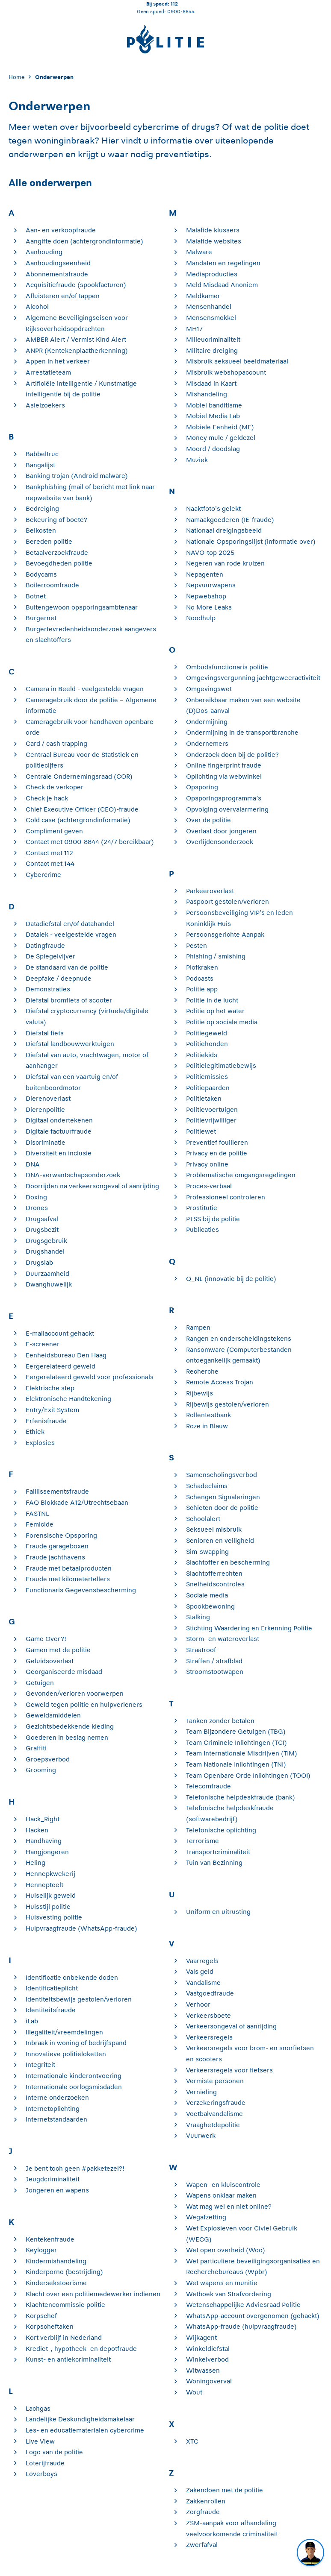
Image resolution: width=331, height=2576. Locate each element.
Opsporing (202, 787)
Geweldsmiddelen (53, 1715)
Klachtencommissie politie (65, 2305)
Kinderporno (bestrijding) (64, 2272)
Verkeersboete (208, 2015)
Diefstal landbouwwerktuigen (70, 1044)
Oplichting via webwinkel (224, 776)
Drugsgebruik (46, 1241)
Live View (40, 2441)
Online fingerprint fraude (223, 765)
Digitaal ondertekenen (59, 1120)
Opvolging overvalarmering (227, 809)
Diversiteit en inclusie (59, 1153)
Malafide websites (213, 241)
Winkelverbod (207, 2359)
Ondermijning (207, 722)
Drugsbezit (42, 1229)
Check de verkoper (54, 787)
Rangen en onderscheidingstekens (238, 1338)
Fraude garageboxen (57, 1546)
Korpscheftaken (50, 2326)
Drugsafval (42, 1219)
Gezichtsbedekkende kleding (70, 1726)
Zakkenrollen (205, 2501)
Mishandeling (206, 394)
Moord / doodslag (213, 449)
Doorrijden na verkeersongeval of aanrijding (92, 1186)
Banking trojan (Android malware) (77, 476)
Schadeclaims (207, 1486)
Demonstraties (48, 989)
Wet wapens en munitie (221, 2283)
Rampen (198, 1327)
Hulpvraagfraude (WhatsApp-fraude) (81, 1928)
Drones (37, 1208)
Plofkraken (202, 967)
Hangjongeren (47, 1852)
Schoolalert (203, 1519)
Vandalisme (203, 1982)
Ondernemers (207, 743)
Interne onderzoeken (57, 2097)
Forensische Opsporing (61, 1535)
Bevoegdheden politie (59, 563)
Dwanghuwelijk (49, 1284)
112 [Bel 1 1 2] (174, 3)
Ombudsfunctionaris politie (227, 667)
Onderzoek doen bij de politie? (232, 754)
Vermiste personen (215, 2081)
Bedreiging (42, 508)
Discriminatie (45, 1142)
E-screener (42, 1344)
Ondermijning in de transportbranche (242, 732)
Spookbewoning (210, 1606)
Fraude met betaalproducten (69, 1568)
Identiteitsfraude (51, 2010)
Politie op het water (215, 1011)
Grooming (41, 1770)
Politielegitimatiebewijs (221, 1065)
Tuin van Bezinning (214, 1862)
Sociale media (207, 1595)
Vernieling (201, 2092)
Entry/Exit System (52, 1410)
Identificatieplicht (52, 1988)
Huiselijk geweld (51, 1895)
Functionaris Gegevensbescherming (81, 1590)
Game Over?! (46, 1639)
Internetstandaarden (56, 2119)
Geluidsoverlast (50, 1661)
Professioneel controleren (225, 1197)
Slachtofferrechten (214, 1573)
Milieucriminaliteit (213, 339)
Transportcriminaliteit (218, 1852)
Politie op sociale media (221, 1022)
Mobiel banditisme (214, 405)
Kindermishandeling (56, 2261)
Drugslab (39, 1262)
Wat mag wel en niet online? (229, 2206)
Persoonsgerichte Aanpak (225, 934)
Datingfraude (45, 945)
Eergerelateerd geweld (60, 1366)
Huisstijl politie (48, 1906)
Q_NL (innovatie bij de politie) (231, 1279)
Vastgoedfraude (210, 1993)
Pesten (196, 945)
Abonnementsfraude (57, 274)
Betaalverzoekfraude (57, 552)
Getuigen (40, 1683)
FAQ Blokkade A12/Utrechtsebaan (77, 1502)
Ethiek (35, 1431)
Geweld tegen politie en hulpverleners (84, 1704)
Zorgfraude (203, 2512)
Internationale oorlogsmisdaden (74, 2087)
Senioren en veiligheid (220, 1540)
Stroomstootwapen (214, 1672)
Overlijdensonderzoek (219, 842)
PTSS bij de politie (213, 1219)
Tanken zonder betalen (220, 1721)
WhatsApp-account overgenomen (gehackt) (252, 2316)
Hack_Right (42, 1819)
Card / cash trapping (56, 743)
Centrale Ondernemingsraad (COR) (79, 776)
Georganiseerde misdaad (64, 1672)
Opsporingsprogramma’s (223, 798)
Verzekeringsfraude (215, 2102)
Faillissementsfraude (57, 1491)
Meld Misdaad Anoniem (222, 285)
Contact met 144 (50, 863)
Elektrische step (50, 1388)
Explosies (40, 1443)
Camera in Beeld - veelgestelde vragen (85, 689)
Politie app (202, 989)
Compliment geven (54, 831)
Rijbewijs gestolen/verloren (227, 1404)
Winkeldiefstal (208, 2348)
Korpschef (41, 2316)
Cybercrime (43, 874)
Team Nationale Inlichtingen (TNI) (236, 1764)
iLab (32, 2021)
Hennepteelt (44, 1885)
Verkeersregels (209, 2037)
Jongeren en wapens (57, 2190)
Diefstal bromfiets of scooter (69, 1000)
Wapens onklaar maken (221, 2195)
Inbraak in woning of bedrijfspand (76, 2043)
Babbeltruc (42, 454)
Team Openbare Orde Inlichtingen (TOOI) (248, 1775)
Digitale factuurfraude (59, 1131)
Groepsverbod (48, 1759)
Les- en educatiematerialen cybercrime (85, 2430)
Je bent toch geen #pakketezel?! (75, 2168)
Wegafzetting (206, 2217)
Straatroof (201, 1650)
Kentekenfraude (50, 2239)
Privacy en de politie (216, 1153)
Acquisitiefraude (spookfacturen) (76, 285)
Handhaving (44, 1841)
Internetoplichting (53, 2108)
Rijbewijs (199, 1393)
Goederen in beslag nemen (67, 1737)
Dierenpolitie (45, 1109)
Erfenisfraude (46, 1421)
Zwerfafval (202, 2545)
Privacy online (207, 1164)
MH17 (194, 329)
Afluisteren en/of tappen (63, 296)
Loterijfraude (45, 2463)
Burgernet (41, 618)
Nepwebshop (206, 596)
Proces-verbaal (209, 1186)
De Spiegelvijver (50, 956)
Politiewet (201, 1131)
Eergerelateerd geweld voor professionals (90, 1377)
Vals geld (199, 1971)
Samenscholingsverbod (221, 1475)
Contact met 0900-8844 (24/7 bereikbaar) (90, 842)
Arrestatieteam (48, 372)
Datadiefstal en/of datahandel (70, 924)
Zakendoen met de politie (224, 2490)
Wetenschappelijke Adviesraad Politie (243, 2305)
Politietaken (204, 1098)
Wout (194, 2392)
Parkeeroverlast (210, 891)
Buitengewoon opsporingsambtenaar (82, 607)
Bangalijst (40, 465)
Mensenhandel (208, 306)
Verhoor (198, 2004)
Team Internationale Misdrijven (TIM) (241, 1753)
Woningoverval (209, 2381)
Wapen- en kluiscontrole (223, 2184)
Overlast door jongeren (221, 831)
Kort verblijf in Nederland (64, 2337)
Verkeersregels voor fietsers (229, 2070)
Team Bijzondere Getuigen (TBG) (236, 1731)
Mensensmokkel (211, 318)
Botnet (36, 596)
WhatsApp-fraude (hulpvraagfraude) (241, 2326)
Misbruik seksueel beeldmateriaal (237, 361)
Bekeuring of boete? (56, 520)
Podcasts (199, 978)
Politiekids (201, 1055)
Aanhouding (44, 252)
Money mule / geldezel (220, 438)
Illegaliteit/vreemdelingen (64, 2032)
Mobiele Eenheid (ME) (220, 427)
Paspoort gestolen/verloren (227, 901)
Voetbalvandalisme (214, 2114)
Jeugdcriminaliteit (53, 2179)
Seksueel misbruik (214, 1529)
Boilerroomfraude (52, 585)
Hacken (37, 1830)
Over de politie (208, 820)
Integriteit (40, 2064)
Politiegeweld (206, 1033)
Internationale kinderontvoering (73, 2076)
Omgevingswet (209, 689)
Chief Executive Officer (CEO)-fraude (82, 809)
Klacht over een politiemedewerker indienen (93, 2294)
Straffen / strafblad (214, 1661)
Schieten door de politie (222, 1507)
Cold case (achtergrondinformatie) (78, 820)
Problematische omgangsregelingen (241, 1175)
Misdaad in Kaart (211, 383)
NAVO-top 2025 (210, 552)
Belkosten (41, 530)
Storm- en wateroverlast (222, 1639)
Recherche (202, 1371)
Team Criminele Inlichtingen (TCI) (236, 1742)
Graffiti (36, 1748)
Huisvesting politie (54, 1917)
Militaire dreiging (212, 350)
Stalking (198, 1617)
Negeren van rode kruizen (225, 563)
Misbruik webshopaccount (226, 372)
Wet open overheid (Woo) (225, 2250)
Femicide (39, 1524)
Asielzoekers (45, 405)
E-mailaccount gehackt (60, 1333)
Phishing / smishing (215, 956)
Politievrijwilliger (211, 1120)
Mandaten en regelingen (223, 263)
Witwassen (203, 2370)
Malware (199, 252)
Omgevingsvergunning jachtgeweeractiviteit (253, 678)
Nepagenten (204, 574)
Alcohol (37, 306)
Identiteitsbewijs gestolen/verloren (79, 1999)
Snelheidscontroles (215, 1584)
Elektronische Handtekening (68, 1399)
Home (16, 77)
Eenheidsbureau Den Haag (66, 1355)
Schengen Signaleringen (223, 1497)
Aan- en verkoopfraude (61, 230)
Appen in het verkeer (58, 361)
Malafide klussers (212, 230)
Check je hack (47, 798)
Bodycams (41, 574)
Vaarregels (202, 1961)
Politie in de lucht (212, 1000)
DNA (33, 1164)
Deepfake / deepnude (59, 978)
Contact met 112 (49, 853)
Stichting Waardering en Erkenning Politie (249, 1628)
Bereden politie (49, 541)
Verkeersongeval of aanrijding (231, 2026)
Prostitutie (201, 1208)
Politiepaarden (208, 1088)
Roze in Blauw (207, 1426)
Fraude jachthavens (55, 1557)
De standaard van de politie (67, 967)
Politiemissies (207, 1077)
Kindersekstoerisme (56, 2283)
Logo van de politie (54, 2452)
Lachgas (38, 2408)
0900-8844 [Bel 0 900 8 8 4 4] (181, 11)
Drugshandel (45, 1251)
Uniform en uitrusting (218, 1912)
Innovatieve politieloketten (66, 2054)
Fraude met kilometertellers (68, 1579)
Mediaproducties (211, 274)
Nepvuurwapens (211, 585)
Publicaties (202, 1229)
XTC (192, 2441)
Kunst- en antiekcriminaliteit (68, 2359)
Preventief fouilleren (217, 1142)
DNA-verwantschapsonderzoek (73, 1175)
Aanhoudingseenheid (58, 263)
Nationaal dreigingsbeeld (224, 530)
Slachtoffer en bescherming (228, 1562)
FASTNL (37, 1513)
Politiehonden (207, 1044)
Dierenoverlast (48, 1098)
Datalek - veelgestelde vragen (71, 934)
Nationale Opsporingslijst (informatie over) (251, 541)
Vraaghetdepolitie (213, 2125)
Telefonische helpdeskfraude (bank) (240, 1797)
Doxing (36, 1197)
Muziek (197, 460)
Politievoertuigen (212, 1109)
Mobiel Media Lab (213, 416)
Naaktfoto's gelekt (213, 508)
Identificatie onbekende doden (72, 1977)
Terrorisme (202, 1841)
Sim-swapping (207, 1551)
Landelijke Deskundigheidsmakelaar (80, 2419)
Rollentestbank (208, 1415)
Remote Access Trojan (219, 1382)
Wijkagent (201, 2337)
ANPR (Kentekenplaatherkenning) (77, 350)
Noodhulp (201, 618)
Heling (35, 1862)
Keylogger (41, 2250)
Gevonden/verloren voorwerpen (75, 1693)
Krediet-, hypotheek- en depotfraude (81, 2348)
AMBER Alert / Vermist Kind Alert (76, 339)
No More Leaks (209, 607)
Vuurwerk (201, 2135)
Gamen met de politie (58, 1650)
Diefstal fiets (45, 1033)
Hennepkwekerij (50, 1874)
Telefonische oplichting (221, 1830)
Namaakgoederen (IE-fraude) (230, 520)
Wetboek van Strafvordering (228, 2294)
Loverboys (41, 2474)
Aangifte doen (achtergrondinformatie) (84, 241)
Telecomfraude (208, 1786)
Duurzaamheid (47, 1273)
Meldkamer (203, 296)
